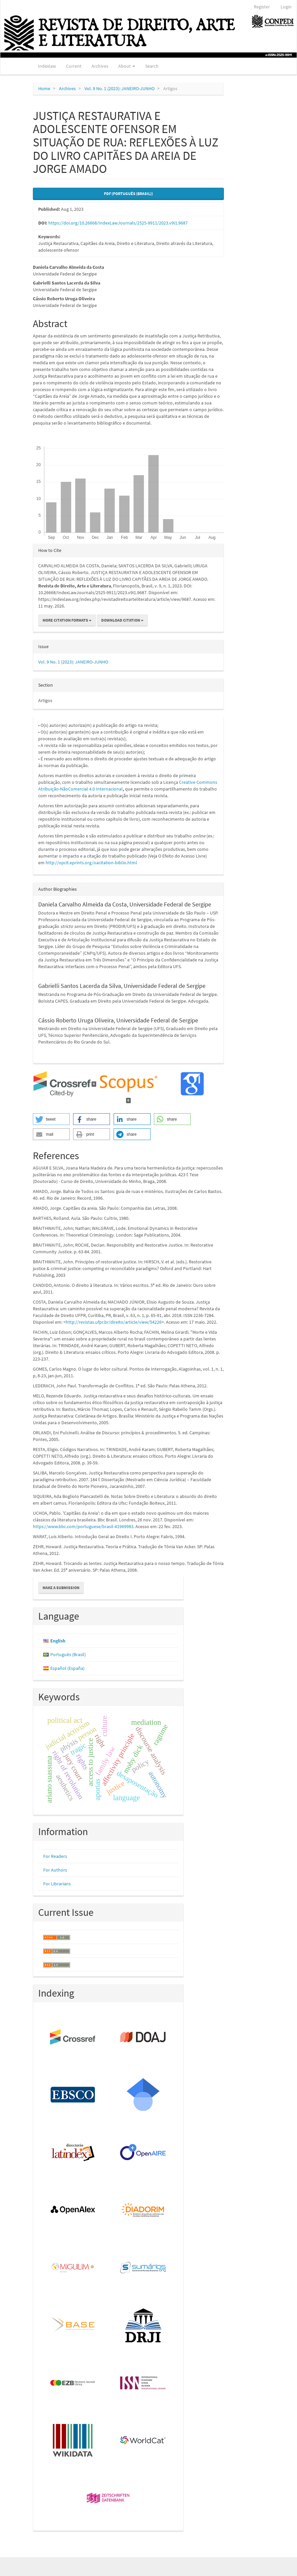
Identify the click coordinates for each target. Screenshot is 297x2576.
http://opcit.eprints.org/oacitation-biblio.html (91, 863)
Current (73, 66)
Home (44, 88)
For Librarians (57, 1884)
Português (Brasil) (68, 1654)
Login (286, 7)
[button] (51, 1119)
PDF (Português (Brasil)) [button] (128, 193)
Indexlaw (47, 66)
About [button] (126, 66)
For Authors (55, 1870)
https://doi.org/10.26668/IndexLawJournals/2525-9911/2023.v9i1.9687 (118, 223)
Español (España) (67, 1668)
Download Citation (122, 620)
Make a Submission (61, 1587)
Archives (100, 66)
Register (262, 7)
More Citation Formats (67, 620)
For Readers (55, 1856)
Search (152, 66)
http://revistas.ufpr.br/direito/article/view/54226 (114, 1322)
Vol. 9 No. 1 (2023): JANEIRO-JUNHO (119, 88)
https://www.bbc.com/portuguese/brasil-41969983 (83, 1526)
